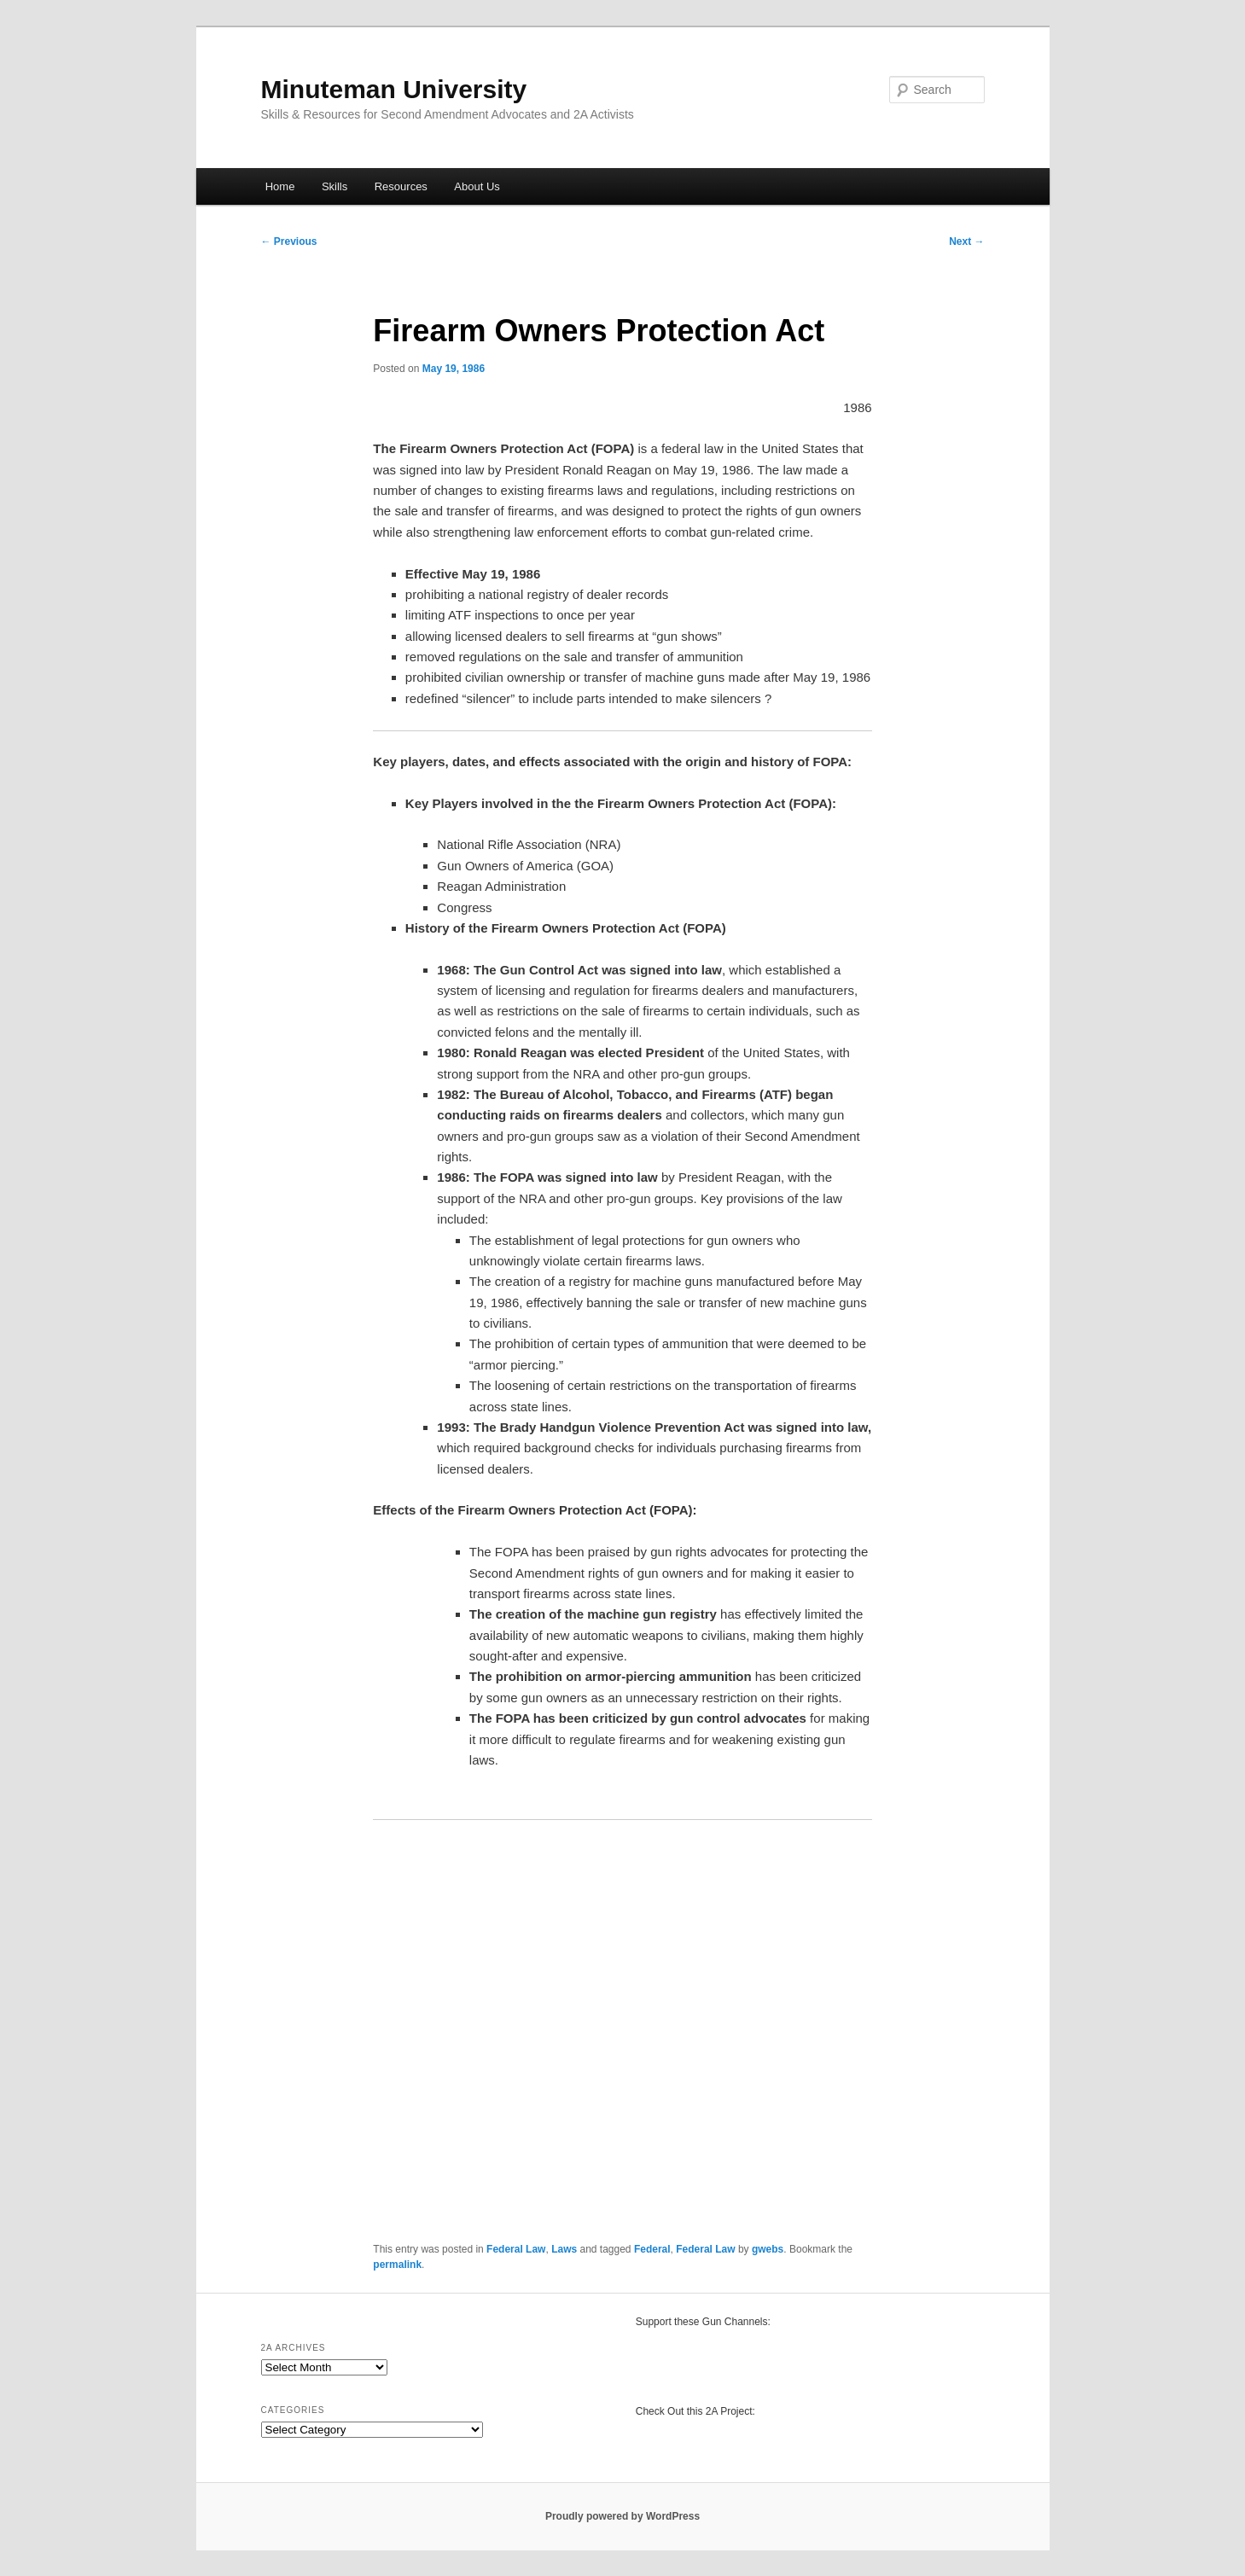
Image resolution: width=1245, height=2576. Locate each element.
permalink (397, 2265)
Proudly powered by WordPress (622, 2516)
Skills (334, 186)
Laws (564, 2249)
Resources (401, 186)
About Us (476, 186)
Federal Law (515, 2249)
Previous (289, 241)
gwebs (767, 2249)
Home (280, 186)
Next (966, 241)
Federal (652, 2249)
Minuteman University (394, 89)
